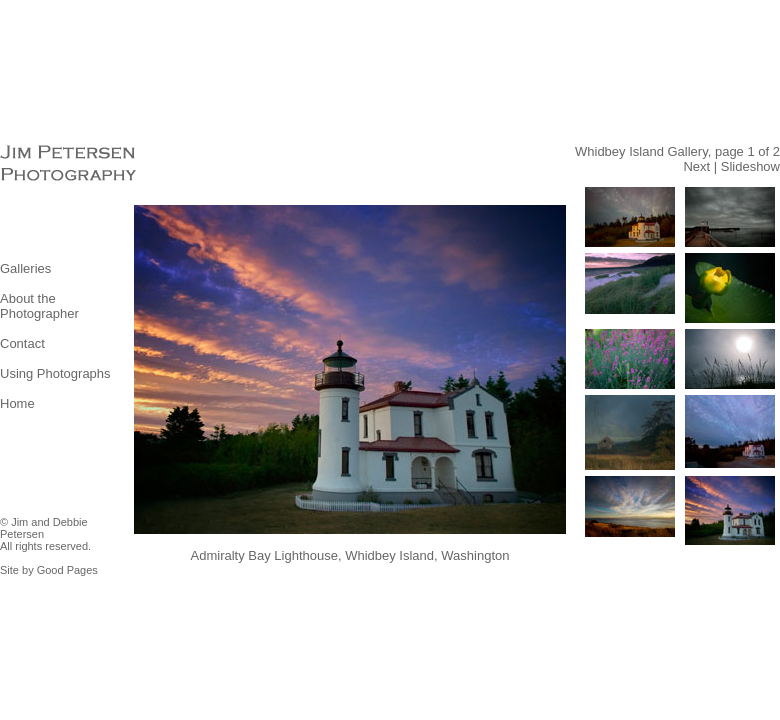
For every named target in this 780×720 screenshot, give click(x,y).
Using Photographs (55, 373)
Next (696, 166)
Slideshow (750, 166)
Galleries (25, 268)
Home (17, 403)
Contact (22, 343)
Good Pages (67, 570)
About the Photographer (39, 306)
